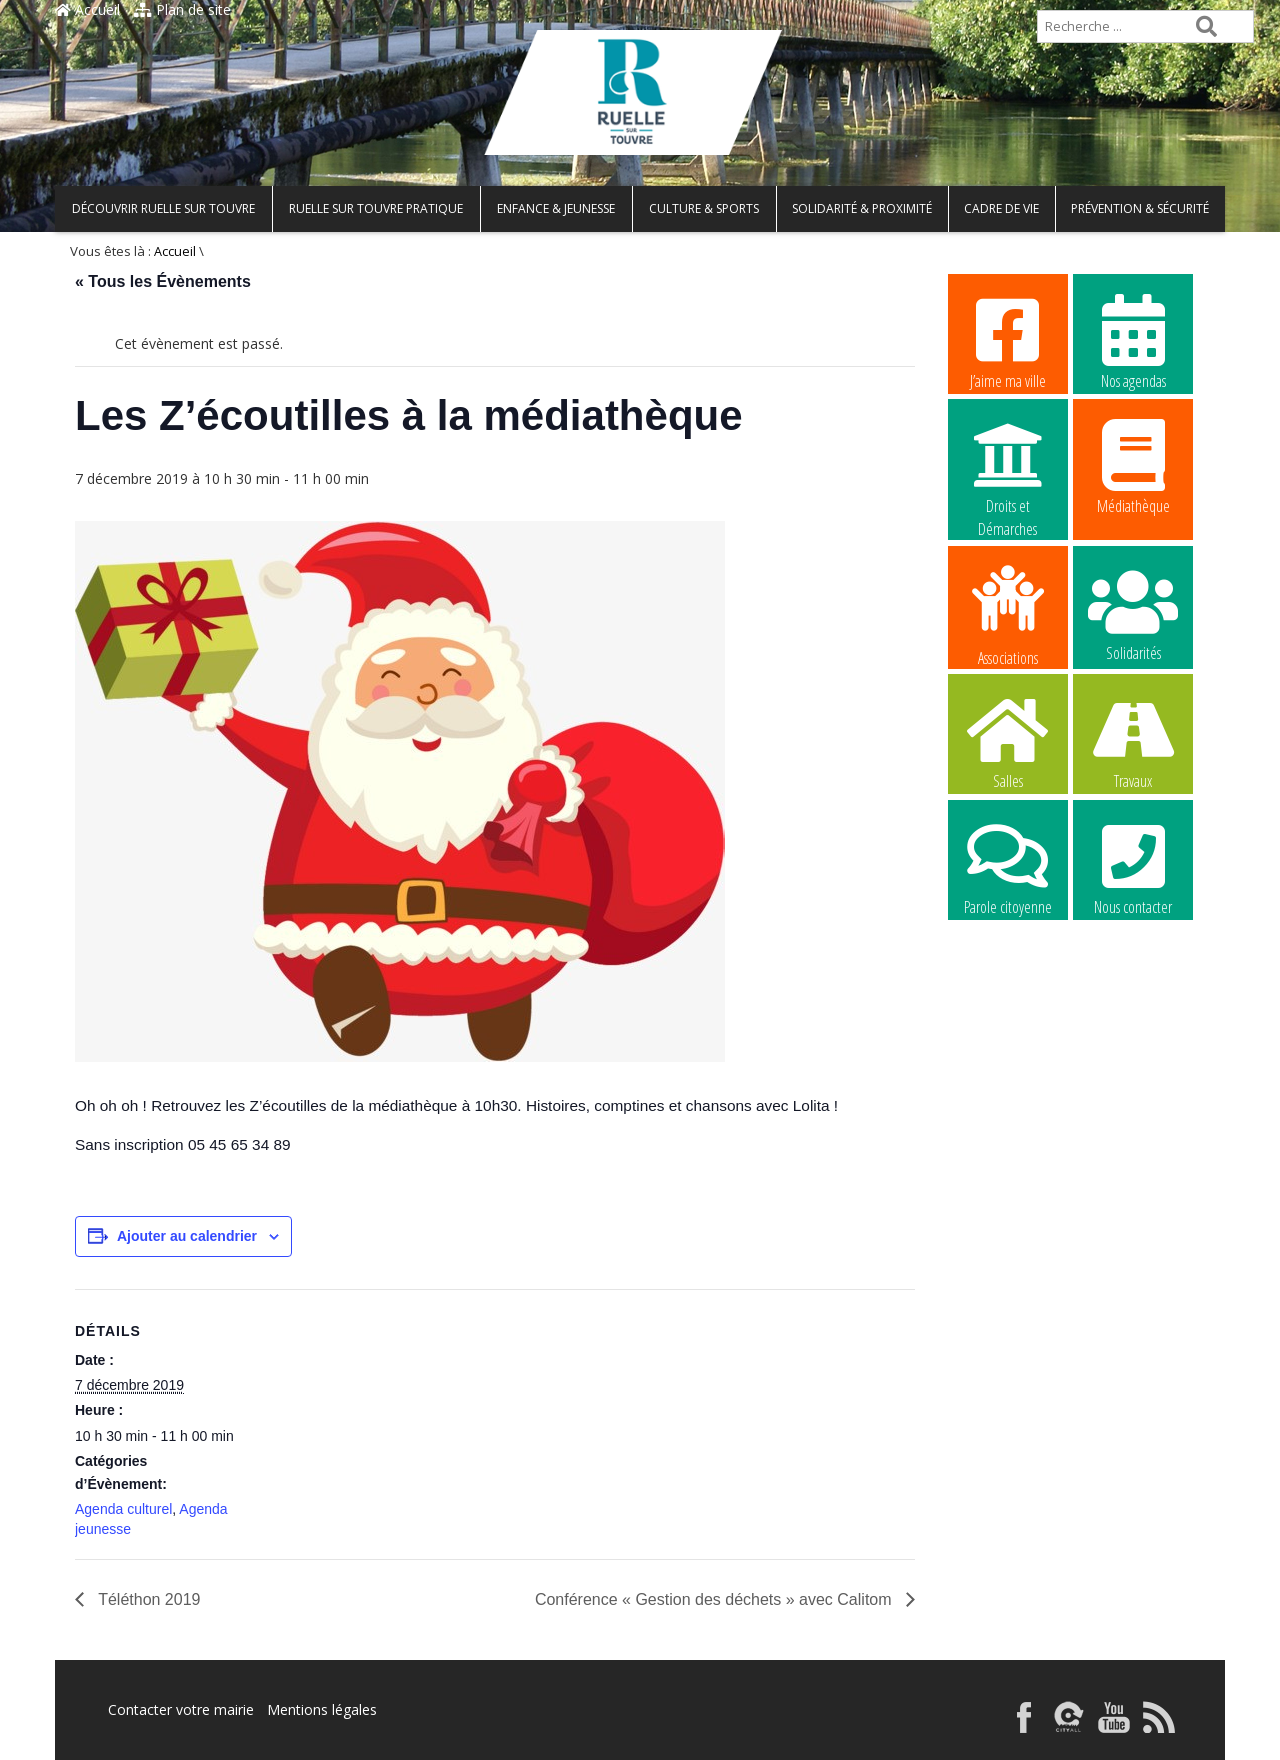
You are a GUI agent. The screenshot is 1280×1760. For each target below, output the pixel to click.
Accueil (87, 9)
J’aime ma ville (1008, 341)
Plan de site (182, 9)
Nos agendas (1133, 341)
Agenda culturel (123, 1509)
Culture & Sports (704, 208)
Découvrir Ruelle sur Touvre (163, 208)
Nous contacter (1133, 867)
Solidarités (1133, 613)
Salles (1008, 741)
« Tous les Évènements (163, 281)
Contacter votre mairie (181, 1709)
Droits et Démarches (1008, 467)
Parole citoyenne (1008, 867)
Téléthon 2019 (147, 1599)
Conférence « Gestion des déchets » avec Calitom (715, 1599)
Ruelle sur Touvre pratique (376, 208)
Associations (1008, 614)
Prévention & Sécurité (1140, 208)
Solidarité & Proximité (862, 208)
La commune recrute (1008, 994)
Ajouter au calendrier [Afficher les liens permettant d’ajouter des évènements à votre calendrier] (187, 1236)
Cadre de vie (1001, 208)
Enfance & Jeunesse (556, 208)
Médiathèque (1133, 466)
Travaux (1133, 741)
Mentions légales (322, 1709)
